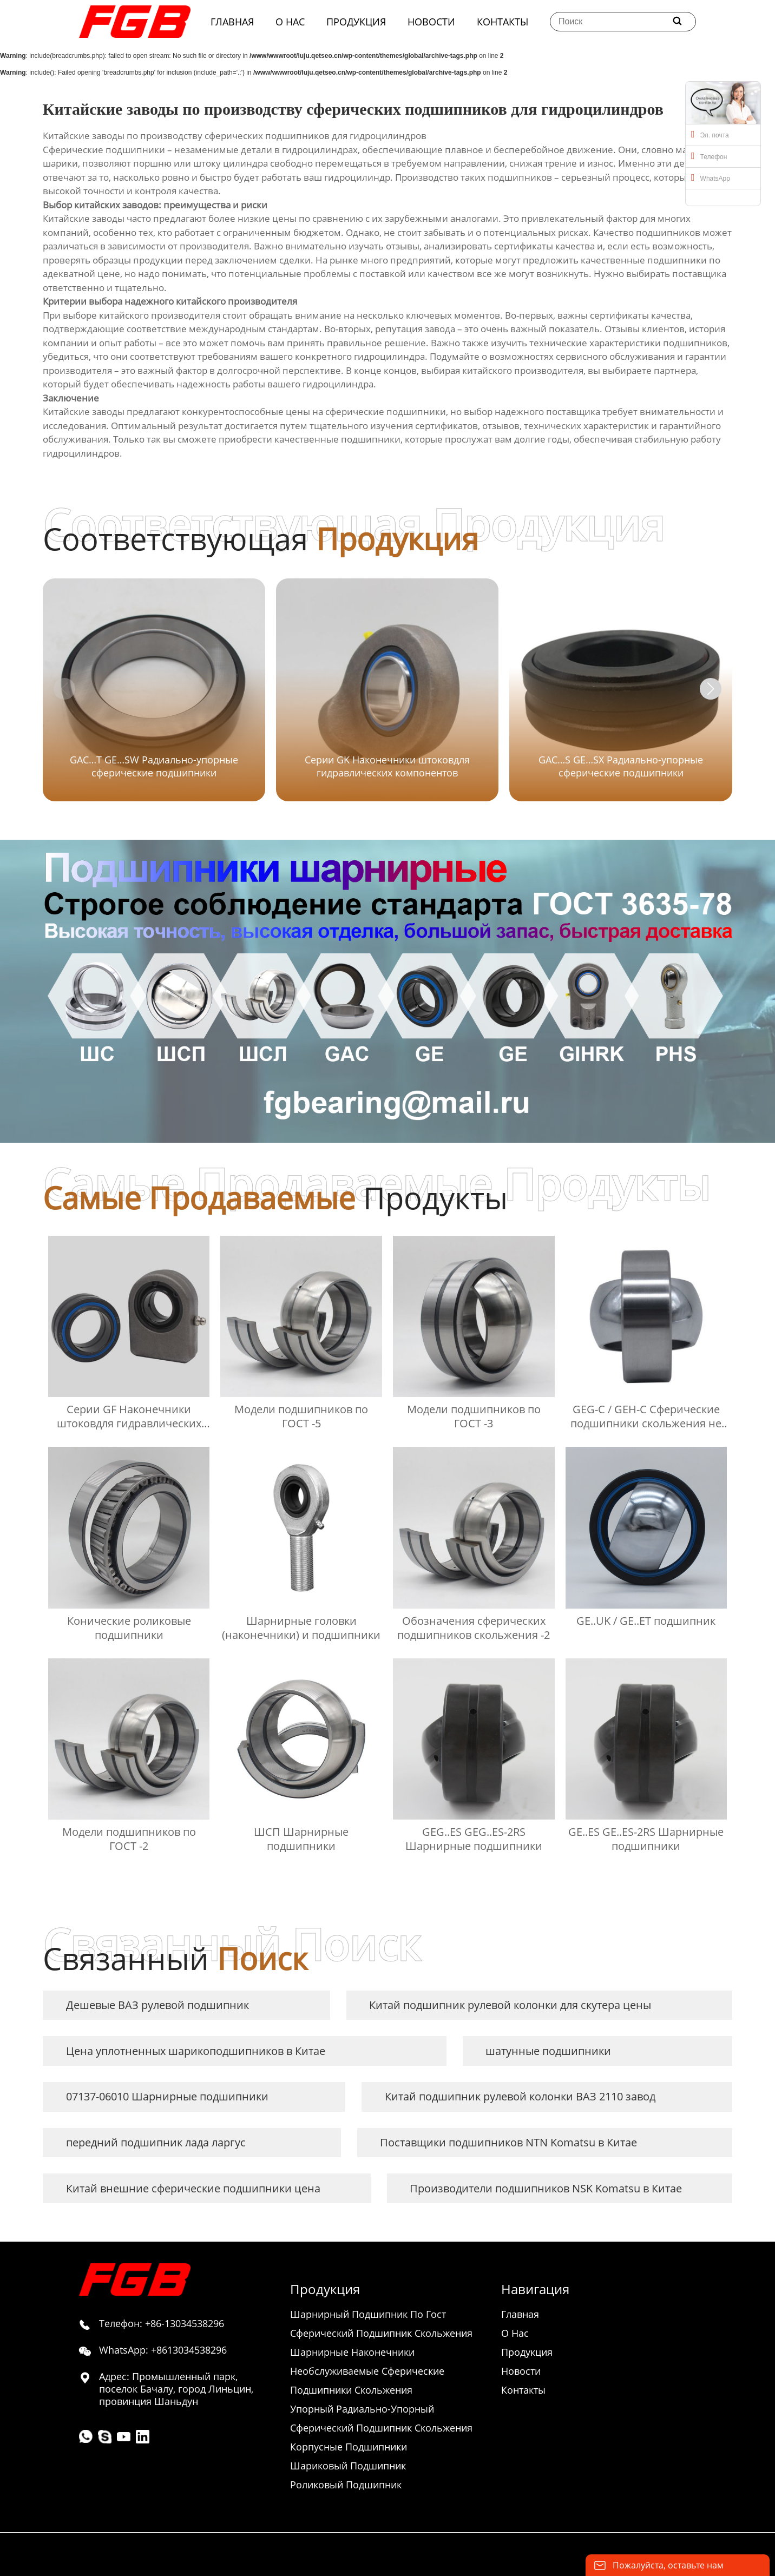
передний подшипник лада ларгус (156, 2142)
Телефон (709, 156)
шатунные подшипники (548, 2051)
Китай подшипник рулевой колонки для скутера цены (510, 2005)
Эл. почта (710, 134)
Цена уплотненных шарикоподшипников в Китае (195, 2051)
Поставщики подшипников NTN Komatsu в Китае (508, 2142)
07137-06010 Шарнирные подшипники (167, 2096)
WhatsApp (710, 177)
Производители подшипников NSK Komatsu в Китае (546, 2188)
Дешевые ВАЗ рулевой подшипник (157, 2005)
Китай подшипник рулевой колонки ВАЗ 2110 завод (520, 2096)
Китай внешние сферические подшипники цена (193, 2188)
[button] (710, 689)
